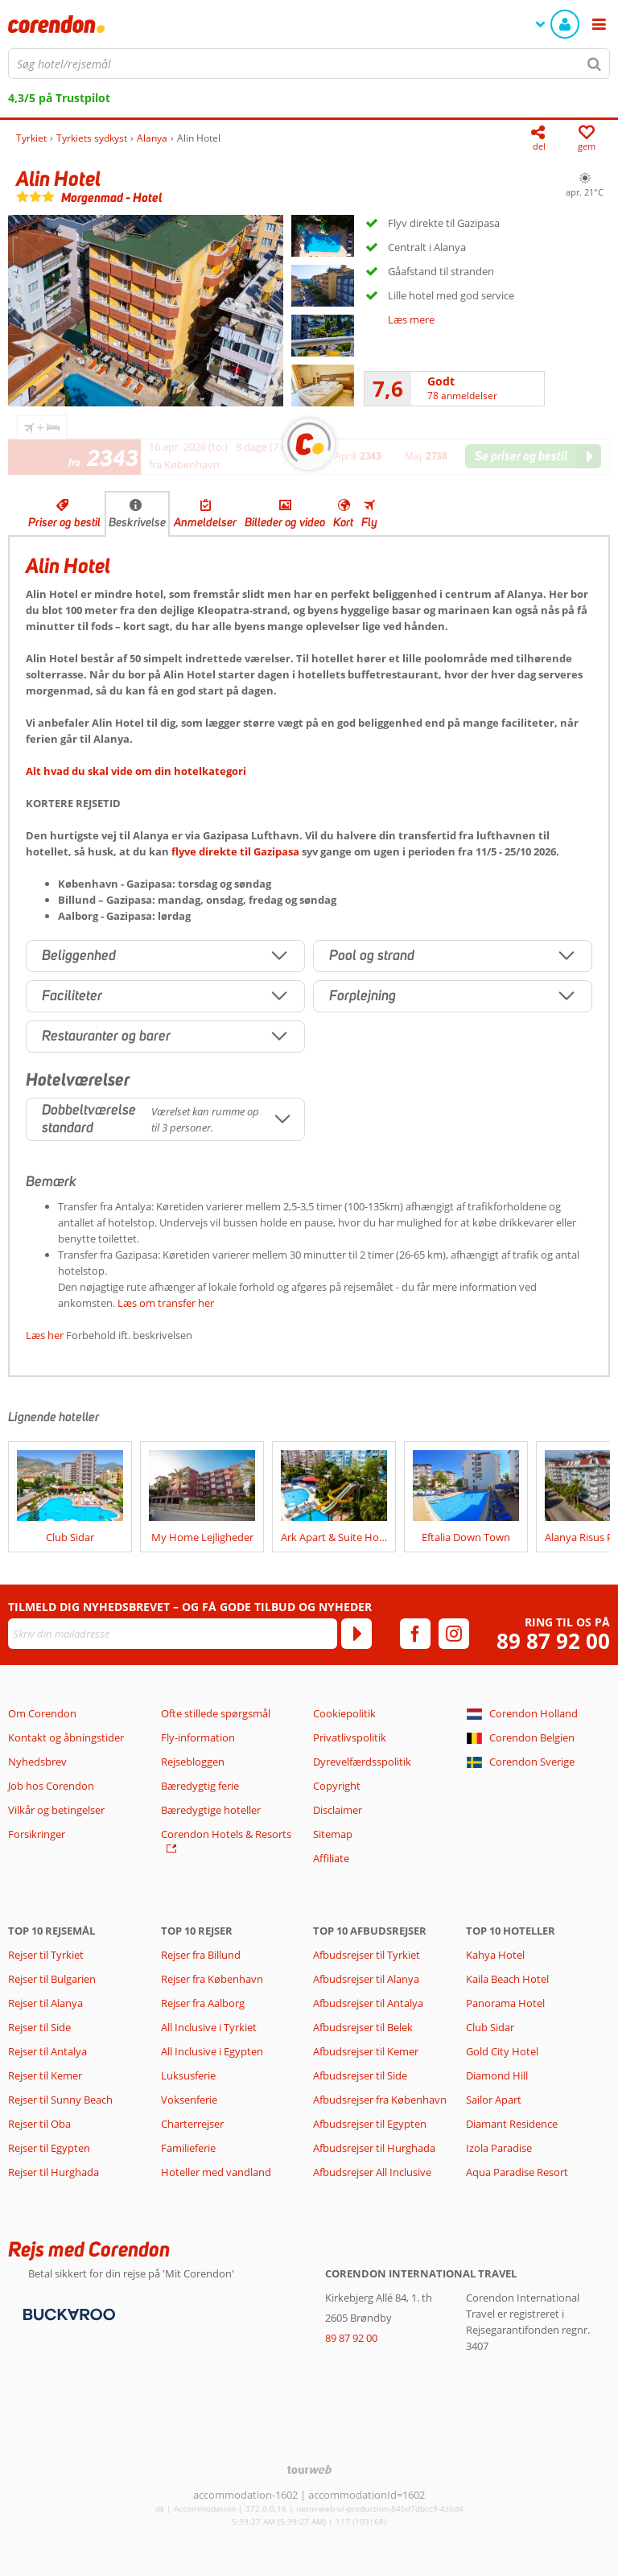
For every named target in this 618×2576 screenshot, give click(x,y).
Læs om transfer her (165, 1303)
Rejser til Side (39, 2027)
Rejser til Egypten (49, 2148)
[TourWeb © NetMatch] (309, 2469)
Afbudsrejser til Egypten (369, 2123)
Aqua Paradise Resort (517, 2172)
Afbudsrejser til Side (360, 2075)
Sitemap (332, 1834)
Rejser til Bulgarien (52, 1979)
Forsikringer (36, 1834)
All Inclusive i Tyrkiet (210, 2027)
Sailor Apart (493, 2099)
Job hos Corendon (51, 1785)
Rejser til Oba (39, 2123)
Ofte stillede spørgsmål (215, 1713)
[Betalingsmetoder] (67, 2313)
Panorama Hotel (505, 2003)
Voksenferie (189, 2099)
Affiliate (331, 1858)
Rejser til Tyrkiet (46, 1954)
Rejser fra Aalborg (203, 2003)
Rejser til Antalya (47, 2051)
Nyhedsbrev (37, 1761)
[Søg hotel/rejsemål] (309, 63)
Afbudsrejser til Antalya (368, 2003)
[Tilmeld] (356, 1633)
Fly (369, 522)
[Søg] (594, 63)
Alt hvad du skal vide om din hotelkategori (136, 771)
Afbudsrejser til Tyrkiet (366, 1954)
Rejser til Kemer (45, 2075)
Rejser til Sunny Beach (60, 2099)
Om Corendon (42, 1713)
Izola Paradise (499, 2148)
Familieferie (188, 2148)
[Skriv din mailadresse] (172, 1633)
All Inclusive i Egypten (212, 2051)
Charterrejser (192, 2123)
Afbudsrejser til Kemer (365, 2051)
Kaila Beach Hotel (507, 1979)
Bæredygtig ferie (200, 1785)
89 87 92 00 (553, 1641)
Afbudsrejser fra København (380, 2099)
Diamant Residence (512, 2123)
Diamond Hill (497, 2075)
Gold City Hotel (502, 2051)
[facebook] (415, 1633)
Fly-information (198, 1737)
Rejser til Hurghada (53, 2172)
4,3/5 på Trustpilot (59, 97)
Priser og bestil (64, 522)
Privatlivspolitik (349, 1737)
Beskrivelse (137, 522)
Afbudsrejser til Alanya (366, 1979)
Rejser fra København (212, 1979)
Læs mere (411, 319)
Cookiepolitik (344, 1713)
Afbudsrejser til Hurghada (374, 2148)
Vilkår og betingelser (56, 1810)
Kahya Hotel (495, 1954)
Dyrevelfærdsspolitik (362, 1761)
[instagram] (454, 1633)
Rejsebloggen (193, 1761)
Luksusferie (188, 2075)
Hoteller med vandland (216, 2172)
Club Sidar (490, 2027)
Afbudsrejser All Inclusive (372, 2172)
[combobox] (309, 63)
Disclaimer (337, 1810)
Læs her (45, 1335)
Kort (343, 522)
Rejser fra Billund (201, 1954)
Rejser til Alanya (45, 2003)
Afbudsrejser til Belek (363, 2027)
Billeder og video (285, 522)
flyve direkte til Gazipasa (235, 851)
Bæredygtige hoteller (211, 1810)
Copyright (336, 1785)
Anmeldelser (205, 522)
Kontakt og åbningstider (66, 1737)
